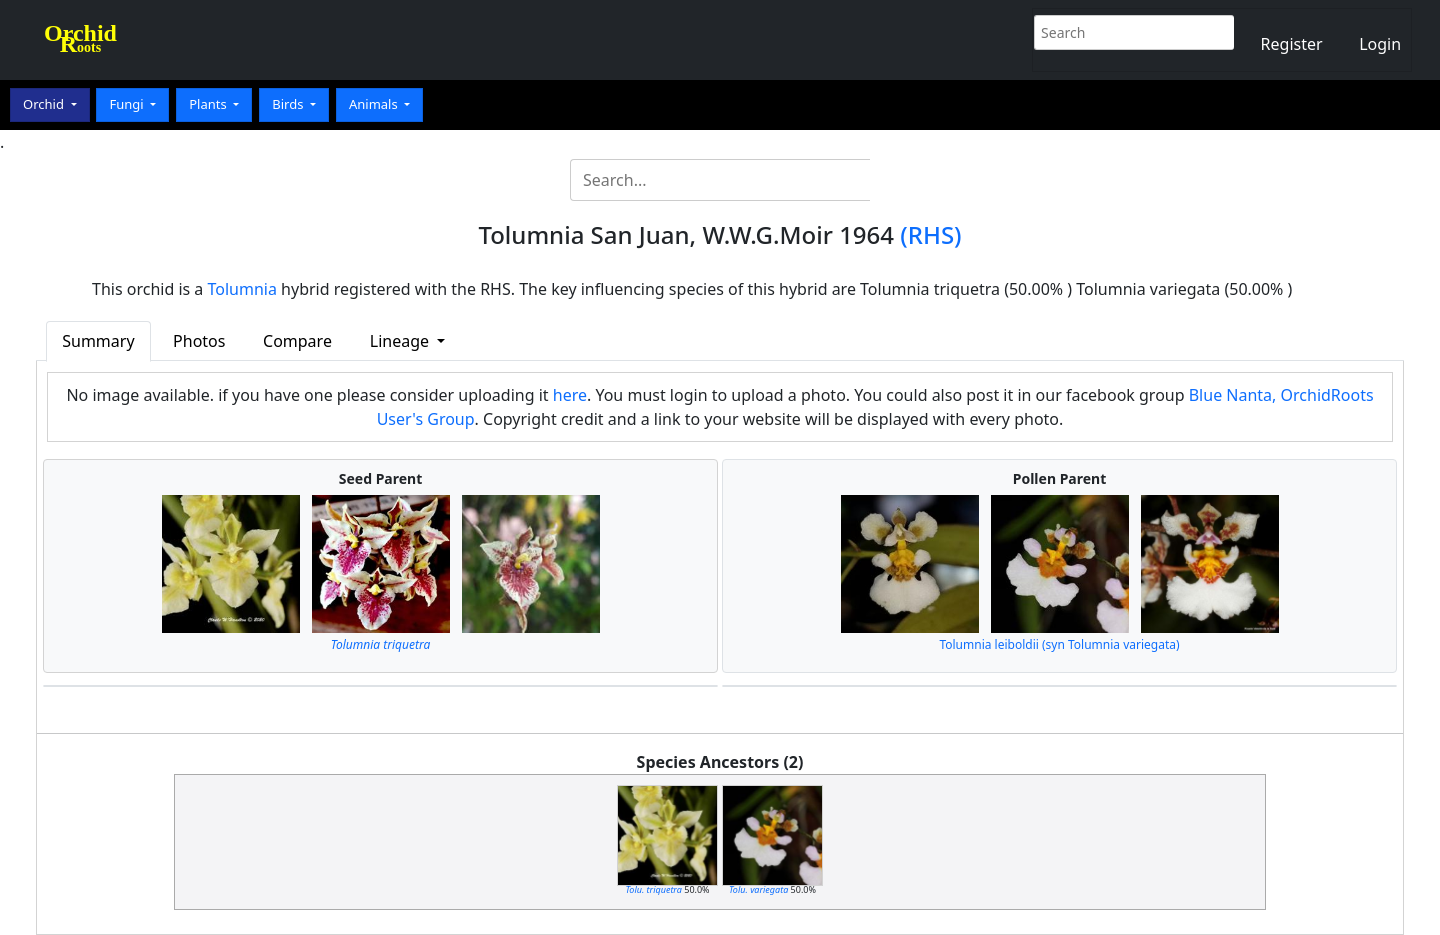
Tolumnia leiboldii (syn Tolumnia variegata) (1059, 644)
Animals (375, 104)
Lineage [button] (401, 341)
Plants (209, 104)
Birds (289, 104)
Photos (199, 341)
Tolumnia (242, 289)
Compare (297, 341)
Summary (98, 341)
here (570, 395)
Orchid (45, 104)
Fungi (128, 104)
